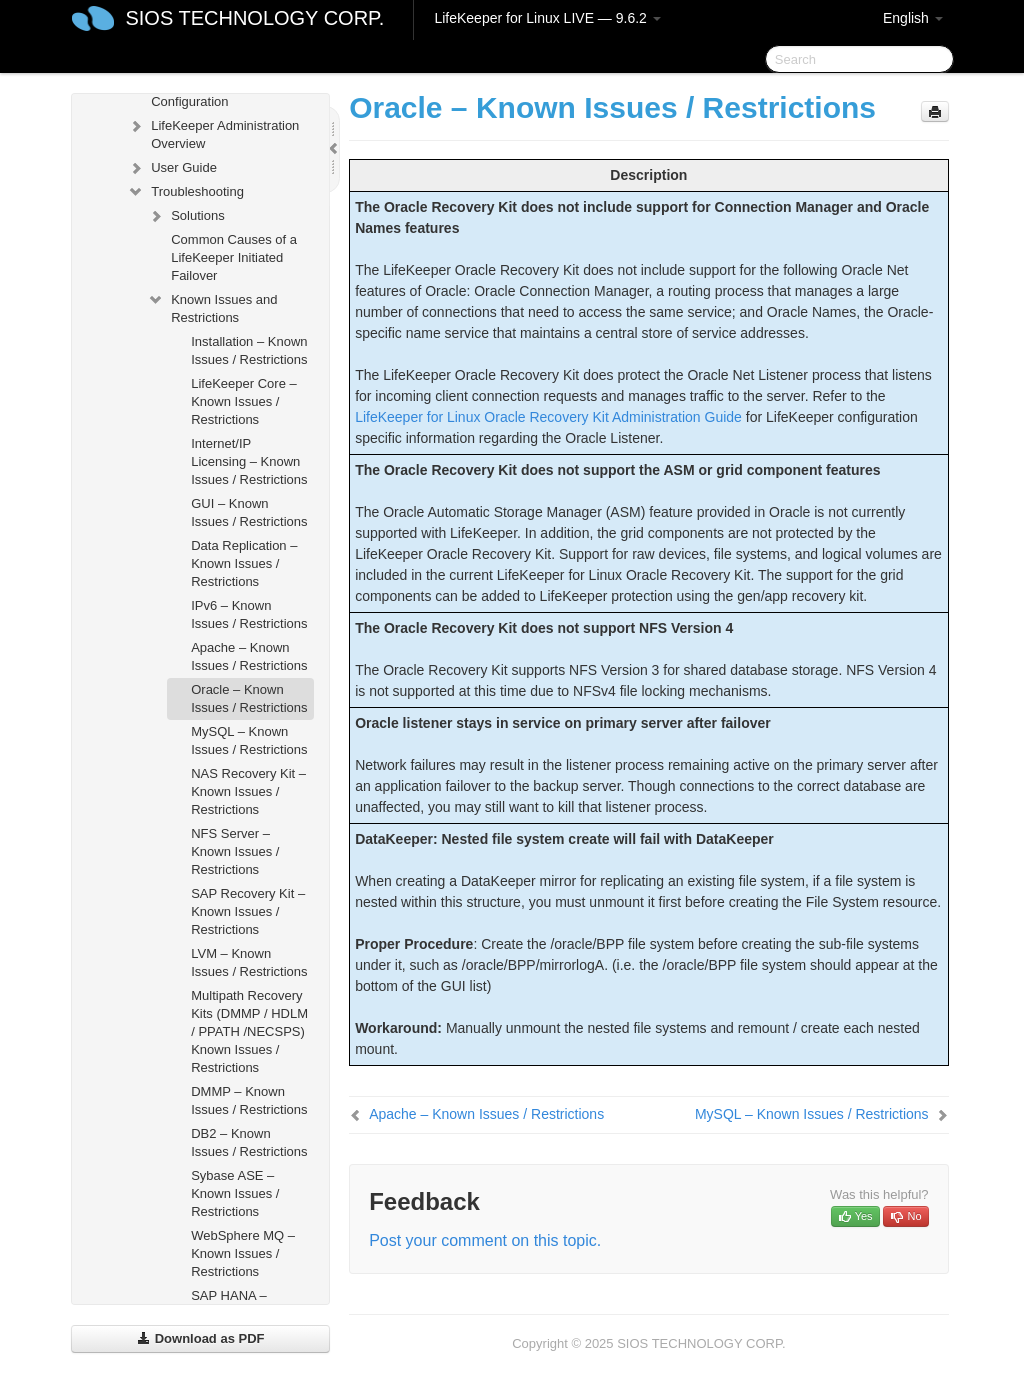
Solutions (185, 216)
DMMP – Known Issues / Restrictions (249, 1100)
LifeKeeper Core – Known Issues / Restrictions (244, 401)
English (913, 18)
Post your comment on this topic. (485, 1240)
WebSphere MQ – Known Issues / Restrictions (243, 1253)
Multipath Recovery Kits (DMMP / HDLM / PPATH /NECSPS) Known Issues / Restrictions (249, 1031)
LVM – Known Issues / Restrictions (249, 962)
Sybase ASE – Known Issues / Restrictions (235, 1193)
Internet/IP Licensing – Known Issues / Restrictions (249, 461)
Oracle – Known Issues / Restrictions (249, 698)
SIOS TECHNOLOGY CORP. (254, 18)
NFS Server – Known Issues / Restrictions (235, 851)
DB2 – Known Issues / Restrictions (249, 1142)
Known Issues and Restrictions (212, 306)
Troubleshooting (185, 192)
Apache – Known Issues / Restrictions (249, 656)
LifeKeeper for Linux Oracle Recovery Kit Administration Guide (548, 417)
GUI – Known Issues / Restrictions (249, 512)
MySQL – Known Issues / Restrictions (249, 740)
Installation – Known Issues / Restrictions (249, 350)
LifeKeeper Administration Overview (213, 132)
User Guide (172, 168)
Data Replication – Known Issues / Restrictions (244, 563)
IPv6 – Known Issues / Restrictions (249, 614)
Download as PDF (200, 1338)
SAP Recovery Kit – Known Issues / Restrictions (248, 911)
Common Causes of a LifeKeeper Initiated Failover (234, 257)
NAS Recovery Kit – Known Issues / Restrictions (248, 791)
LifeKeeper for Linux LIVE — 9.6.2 (547, 18)
